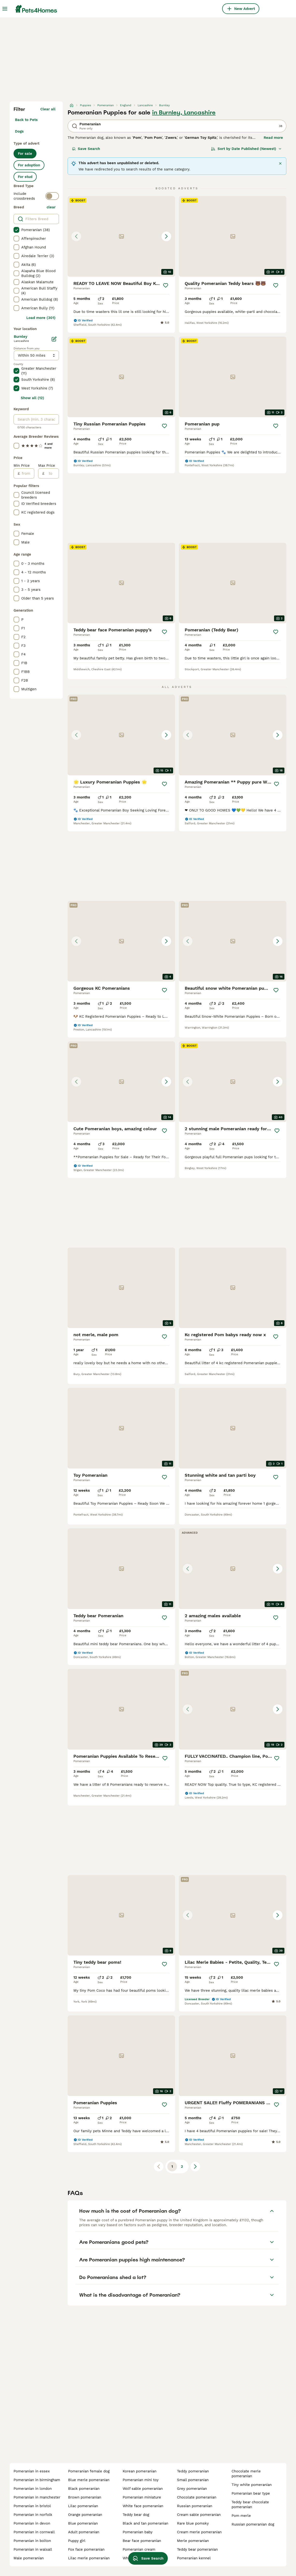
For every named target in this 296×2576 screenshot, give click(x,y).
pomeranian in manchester (37, 2497)
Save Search (86, 149)
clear (51, 207)
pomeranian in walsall (33, 2549)
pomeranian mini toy (141, 2480)
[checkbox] (16, 230)
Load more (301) (41, 318)
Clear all (48, 109)
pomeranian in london (33, 2488)
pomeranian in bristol (32, 2506)
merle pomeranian (193, 2541)
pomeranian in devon (32, 2523)
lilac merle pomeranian (89, 2558)
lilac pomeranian (83, 2506)
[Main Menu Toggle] (5, 9)
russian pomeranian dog (253, 2524)
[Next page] (195, 2166)
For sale (25, 153)
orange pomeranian (85, 2514)
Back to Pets (26, 120)
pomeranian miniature (142, 2497)
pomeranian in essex (32, 2471)
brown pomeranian (84, 2497)
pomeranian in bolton (32, 2541)
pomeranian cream (139, 2549)
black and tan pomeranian (145, 2523)
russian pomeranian (194, 2506)
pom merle (241, 2515)
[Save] (165, 285)
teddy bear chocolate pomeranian (250, 2504)
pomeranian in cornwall (34, 2532)
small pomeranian (193, 2480)
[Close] (280, 163)
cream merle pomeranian (199, 2532)
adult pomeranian (83, 2532)
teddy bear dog (136, 2514)
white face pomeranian (143, 2506)
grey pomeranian (192, 2488)
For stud (25, 177)
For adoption (29, 165)
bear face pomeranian (142, 2541)
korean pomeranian (139, 2471)
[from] (27, 473)
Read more (273, 137)
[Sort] (246, 149)
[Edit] (54, 339)
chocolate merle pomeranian (246, 2473)
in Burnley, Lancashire (184, 112)
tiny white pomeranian (252, 2485)
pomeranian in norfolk (33, 2514)
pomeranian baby (138, 2532)
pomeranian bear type (251, 2493)
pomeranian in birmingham (37, 2480)
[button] (121, 236)
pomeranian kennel (194, 2558)
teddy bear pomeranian (197, 2549)
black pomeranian (83, 2488)
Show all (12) (32, 398)
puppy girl (76, 2541)
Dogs (19, 131)
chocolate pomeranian (196, 2497)
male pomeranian (29, 2558)
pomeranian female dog (89, 2471)
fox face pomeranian (86, 2549)
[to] (51, 473)
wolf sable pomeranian (143, 2488)
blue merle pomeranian (88, 2480)
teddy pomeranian (193, 2471)
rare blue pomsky (193, 2523)
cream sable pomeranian (199, 2514)
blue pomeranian (83, 2523)
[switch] (52, 196)
